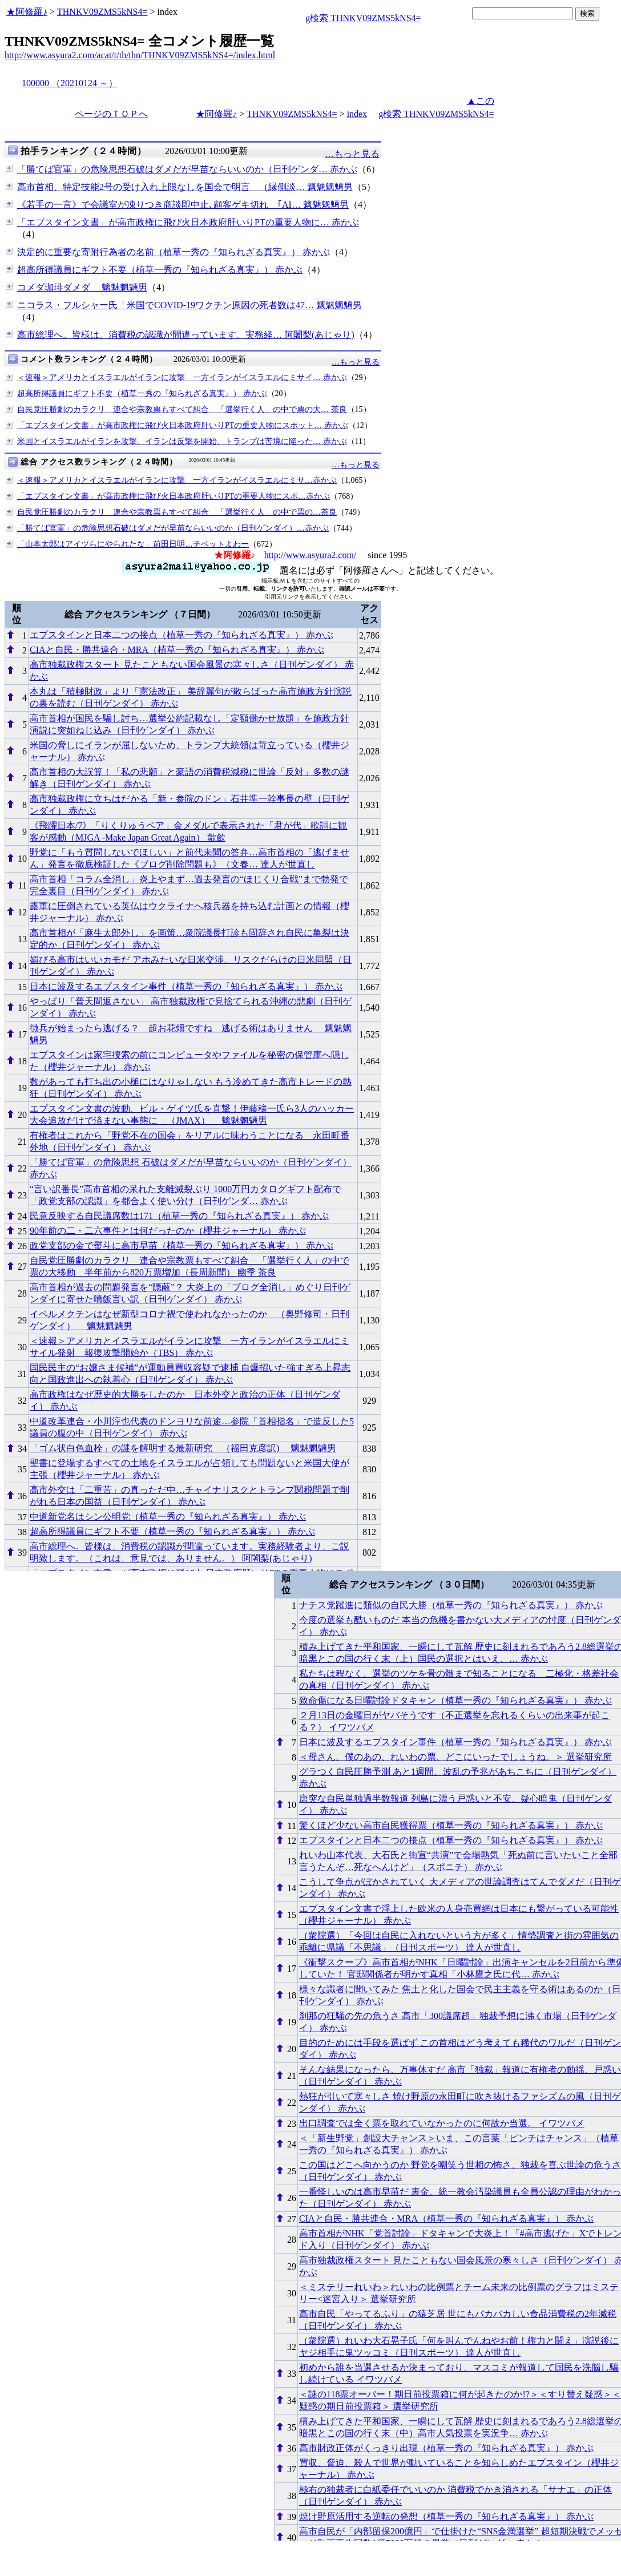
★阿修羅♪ (26, 12)
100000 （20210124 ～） (70, 83)
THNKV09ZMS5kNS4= (102, 12)
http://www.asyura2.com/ (310, 555)
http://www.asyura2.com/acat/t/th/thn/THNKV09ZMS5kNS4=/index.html (140, 55)
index (357, 114)
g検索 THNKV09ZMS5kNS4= (363, 18)
